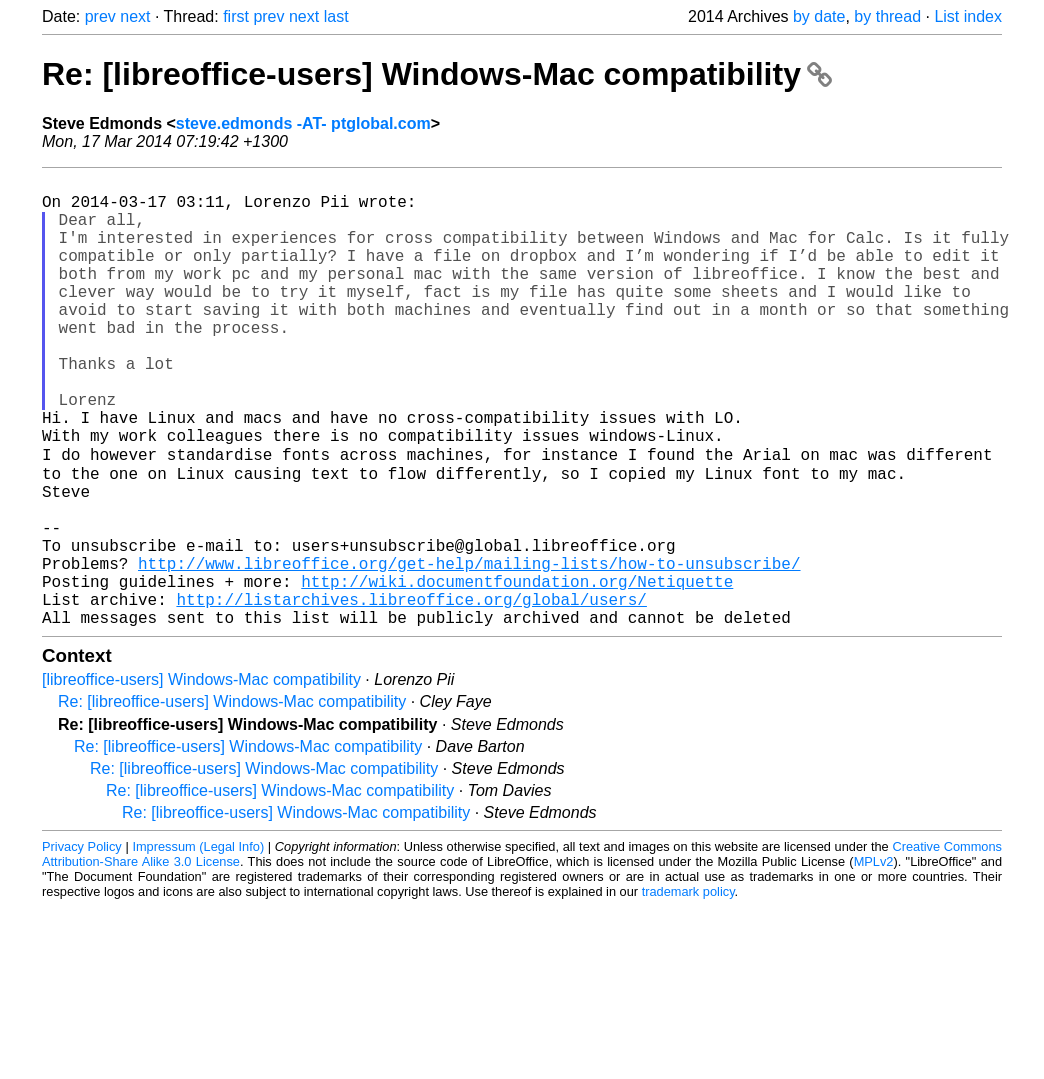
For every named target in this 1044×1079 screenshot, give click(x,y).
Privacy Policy (82, 944)
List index (968, 16)
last (336, 16)
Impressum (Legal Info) (198, 944)
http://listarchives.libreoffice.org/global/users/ (411, 693)
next (135, 16)
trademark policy (688, 989)
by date (819, 16)
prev (100, 16)
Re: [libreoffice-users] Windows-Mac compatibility (437, 74)
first (236, 16)
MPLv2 (874, 959)
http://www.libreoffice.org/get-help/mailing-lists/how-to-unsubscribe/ (469, 649)
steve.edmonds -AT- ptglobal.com (303, 123)
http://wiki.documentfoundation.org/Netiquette (517, 671)
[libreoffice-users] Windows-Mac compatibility (201, 777)
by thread (887, 16)
